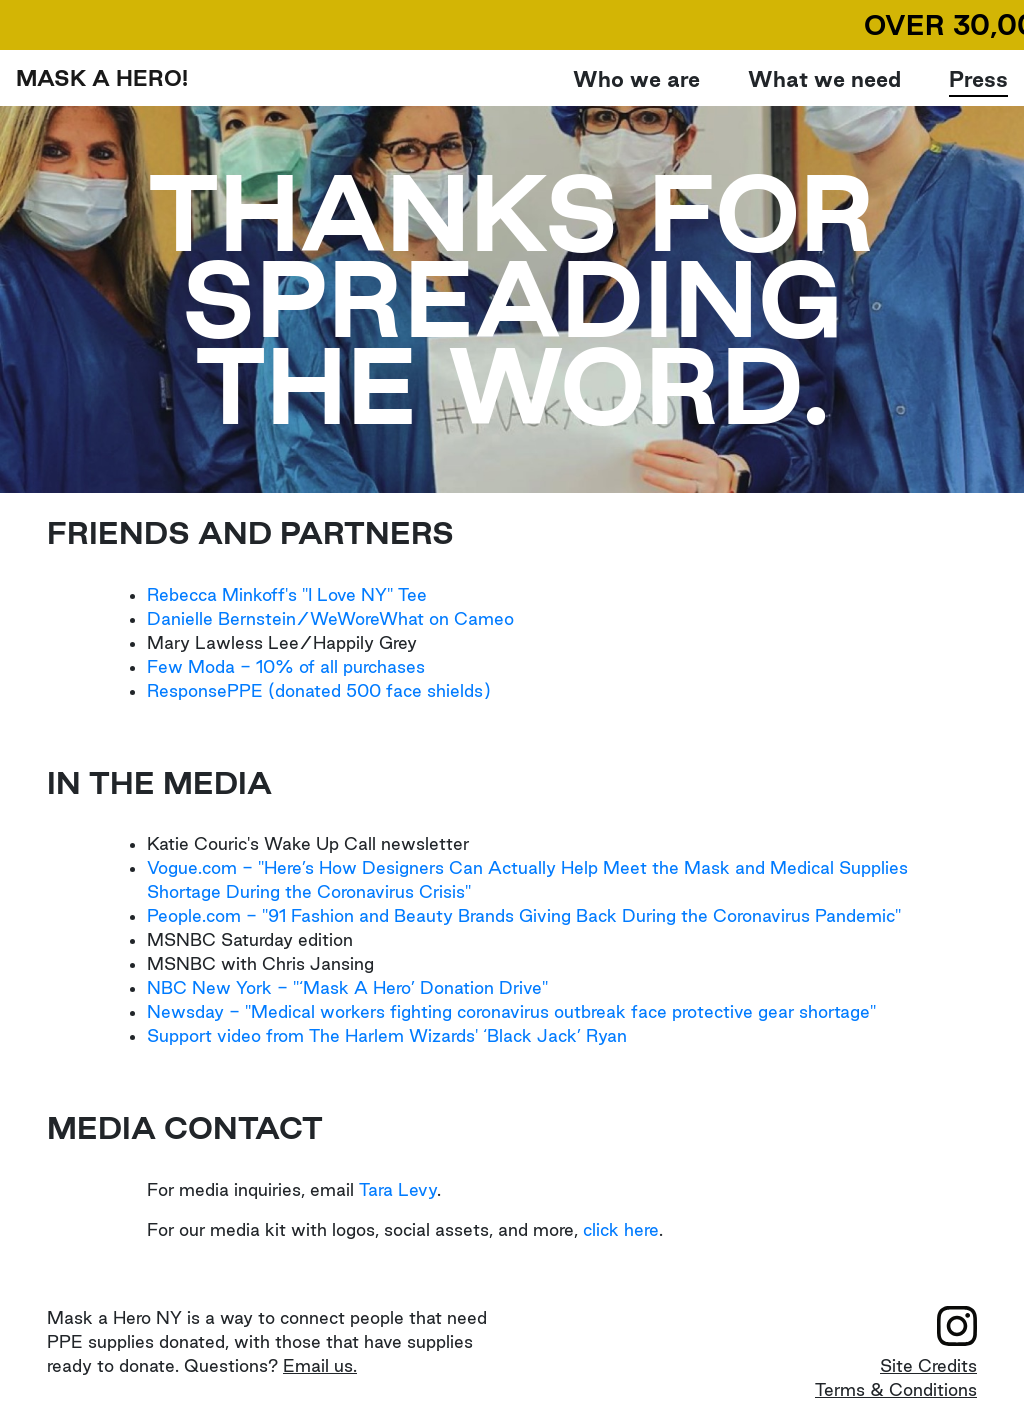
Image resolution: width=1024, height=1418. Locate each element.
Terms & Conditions (896, 1389)
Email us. (320, 1365)
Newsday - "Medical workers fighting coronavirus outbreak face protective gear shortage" (511, 1011)
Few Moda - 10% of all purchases (286, 666)
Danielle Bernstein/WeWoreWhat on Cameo (330, 618)
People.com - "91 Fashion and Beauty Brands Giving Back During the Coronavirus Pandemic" (524, 915)
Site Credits (928, 1365)
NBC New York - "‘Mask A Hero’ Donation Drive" (347, 987)
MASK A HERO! (102, 78)
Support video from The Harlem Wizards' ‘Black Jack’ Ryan (387, 1035)
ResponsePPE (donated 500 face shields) (319, 690)
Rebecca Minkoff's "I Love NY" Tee (287, 594)
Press (978, 79)
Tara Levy (398, 1189)
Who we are (636, 78)
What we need (824, 79)
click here (621, 1229)
